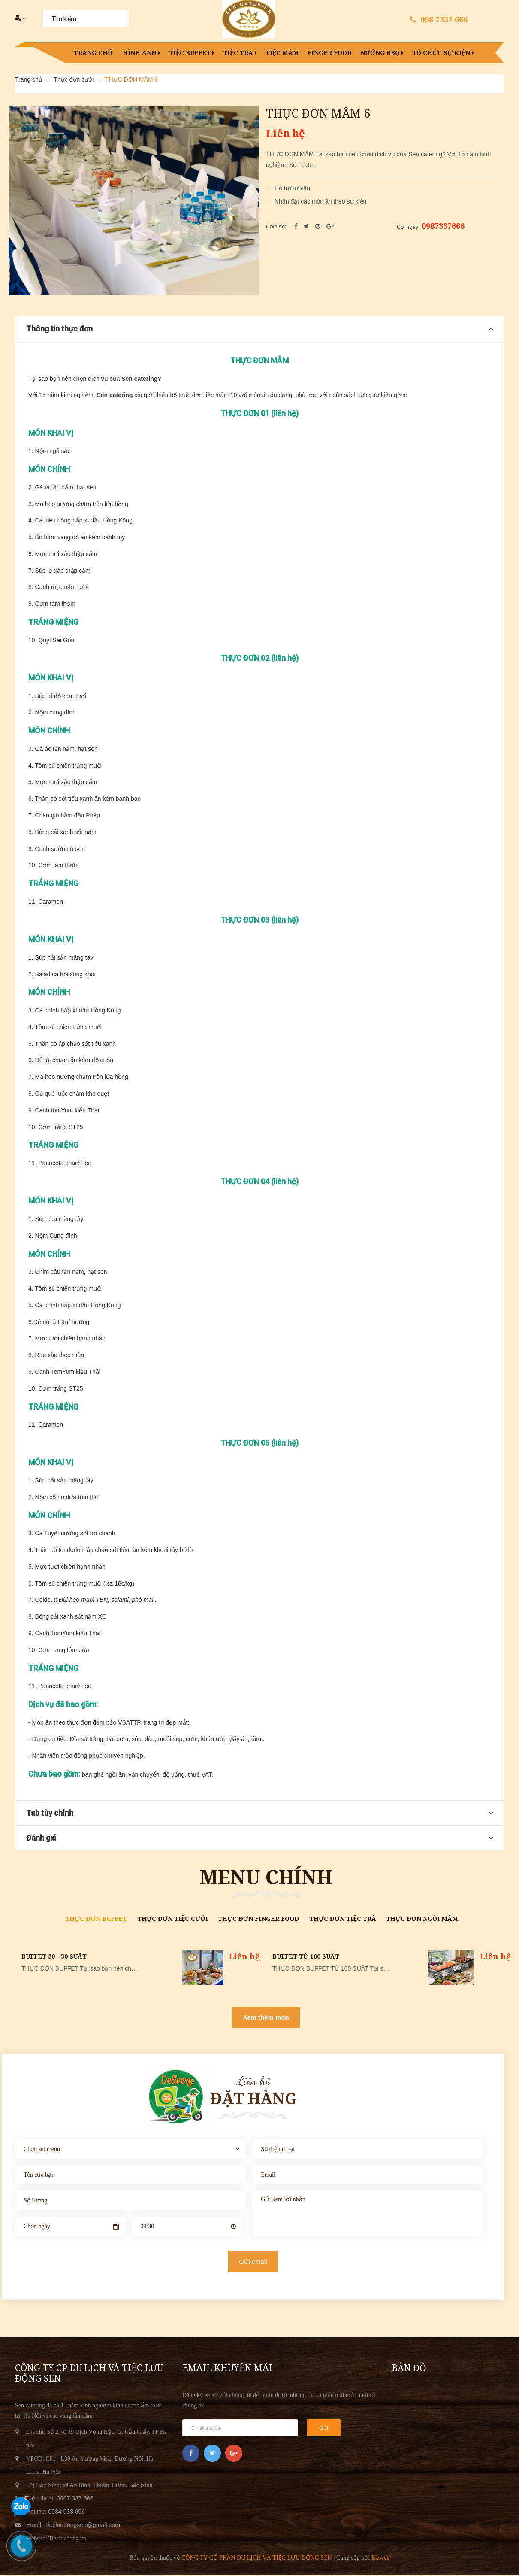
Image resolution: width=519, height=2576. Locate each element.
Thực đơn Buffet (96, 1919)
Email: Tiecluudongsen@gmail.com (73, 2525)
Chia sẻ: (276, 227)
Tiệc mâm (282, 53)
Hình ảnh (141, 53)
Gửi (324, 2429)
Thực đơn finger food (258, 1919)
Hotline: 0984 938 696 (55, 2512)
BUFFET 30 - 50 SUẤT (54, 1957)
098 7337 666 (444, 19)
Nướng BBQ (382, 53)
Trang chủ (93, 53)
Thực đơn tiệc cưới (172, 1919)
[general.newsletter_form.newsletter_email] (240, 2428)
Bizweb (380, 2558)
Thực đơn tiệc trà (342, 1919)
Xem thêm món (266, 2018)
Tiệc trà (240, 53)
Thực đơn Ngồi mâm (422, 1919)
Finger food (330, 53)
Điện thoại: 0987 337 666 (60, 2499)
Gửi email (253, 2262)
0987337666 (443, 227)
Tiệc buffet (191, 53)
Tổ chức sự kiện (443, 53)
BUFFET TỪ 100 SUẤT (305, 1957)
